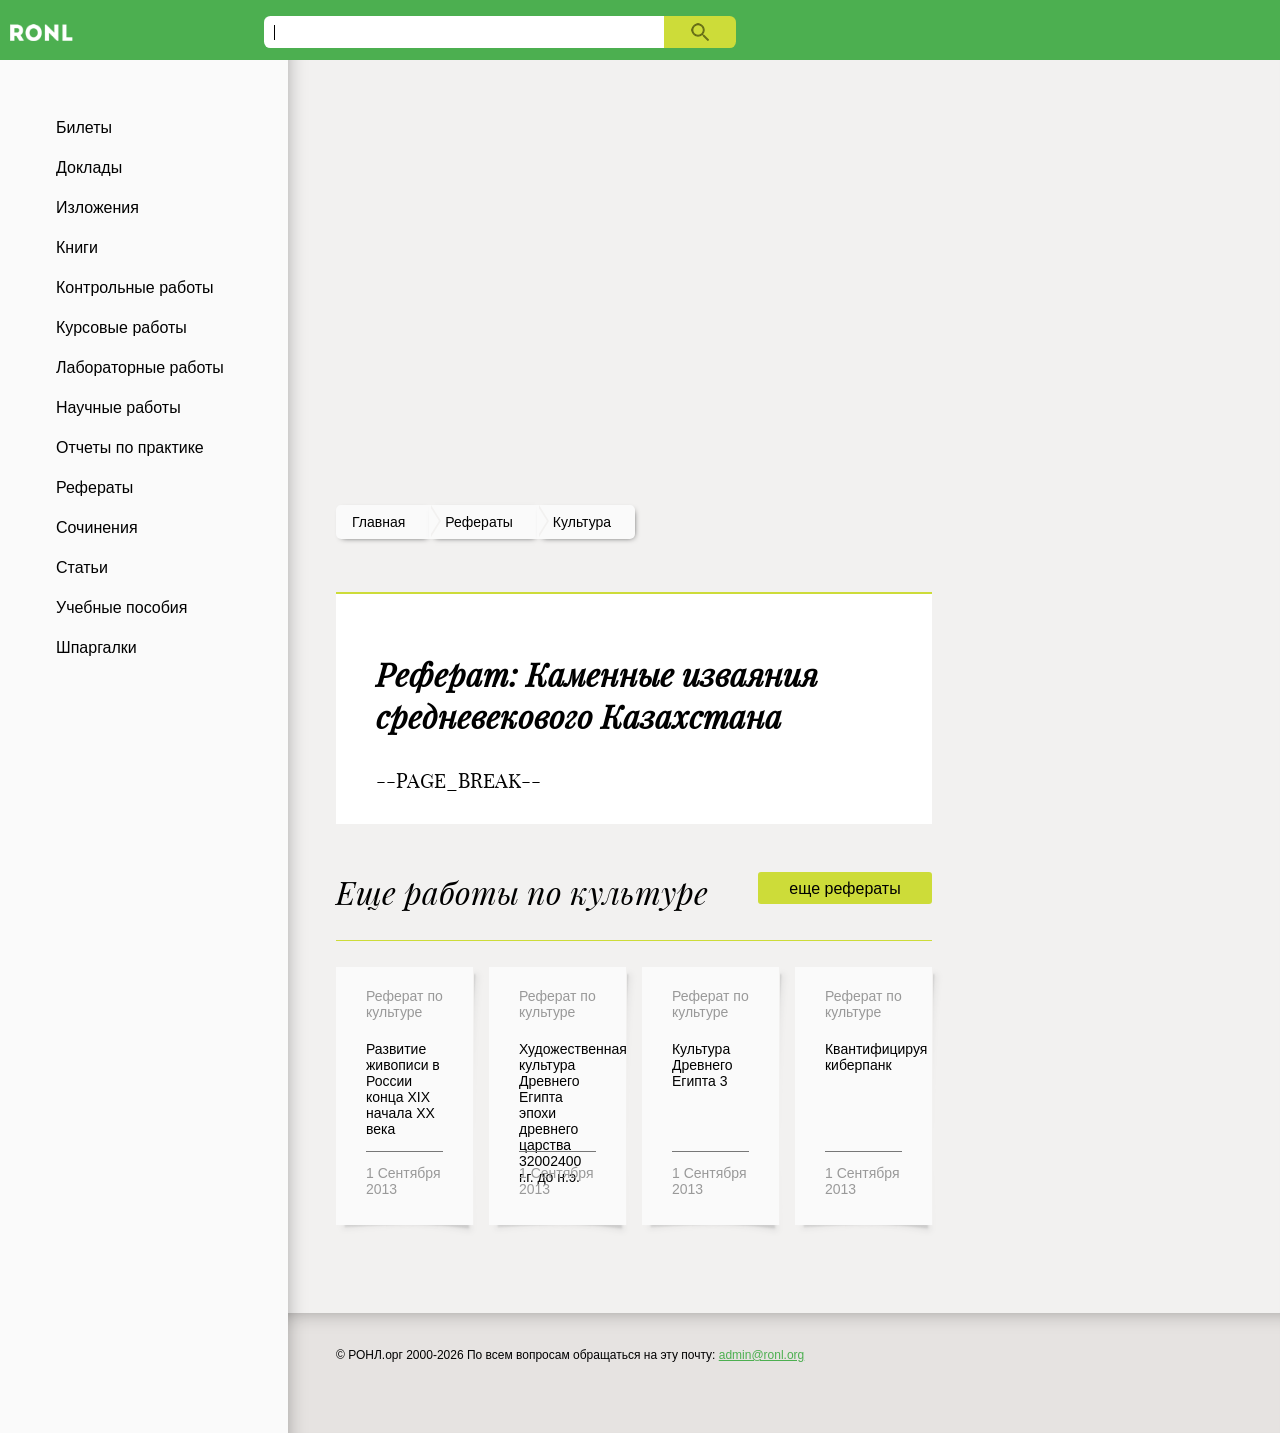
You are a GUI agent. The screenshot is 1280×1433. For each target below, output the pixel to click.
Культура (582, 522)
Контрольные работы (135, 287)
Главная (378, 522)
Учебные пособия (121, 607)
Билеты (84, 127)
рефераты (479, 522)
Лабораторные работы (140, 367)
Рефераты (94, 487)
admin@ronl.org (762, 1355)
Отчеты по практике (130, 447)
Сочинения (97, 527)
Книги (77, 247)
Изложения (97, 207)
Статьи (82, 567)
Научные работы (118, 407)
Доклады (89, 167)
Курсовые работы (121, 327)
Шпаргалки (96, 647)
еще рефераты (844, 888)
